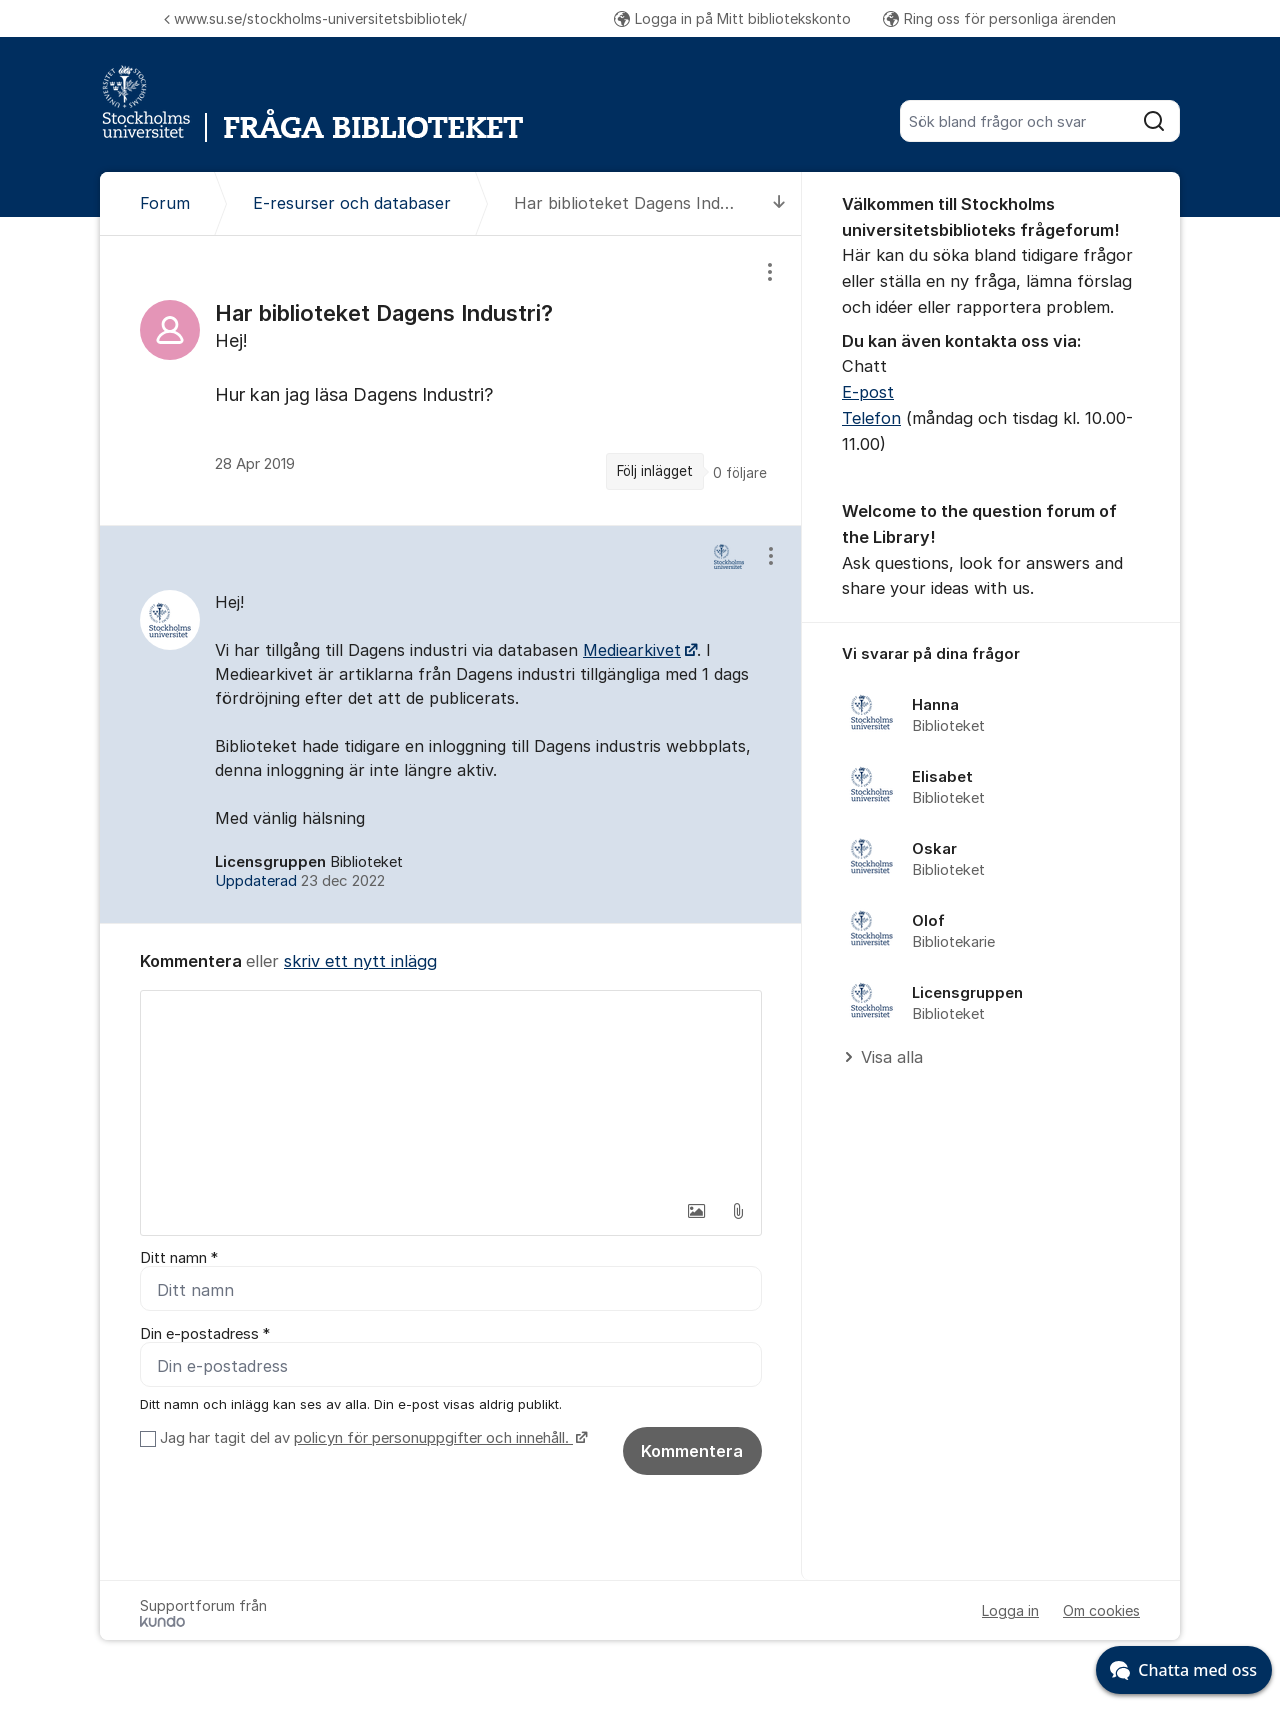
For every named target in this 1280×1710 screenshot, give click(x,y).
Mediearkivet (632, 650)
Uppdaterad (300, 881)
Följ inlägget (655, 471)
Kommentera (692, 1451)
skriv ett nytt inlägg (360, 961)
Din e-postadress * (205, 1334)
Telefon (871, 418)
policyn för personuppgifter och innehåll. (433, 1438)
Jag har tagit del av (371, 1438)
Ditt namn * (179, 1258)
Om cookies (1101, 1610)
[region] (451, 380)
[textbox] (451, 1091)
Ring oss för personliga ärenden (999, 18)
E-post (868, 392)
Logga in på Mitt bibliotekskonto (732, 18)
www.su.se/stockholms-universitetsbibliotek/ (315, 18)
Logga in (1010, 1610)
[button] (696, 1211)
